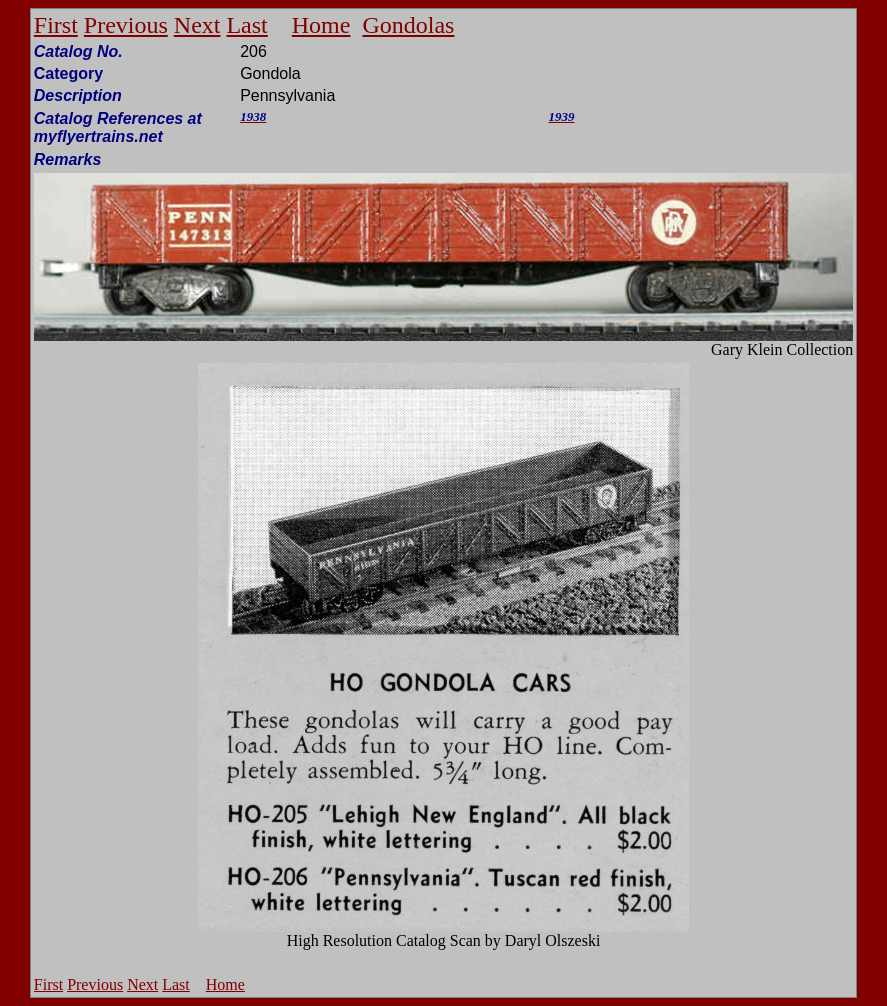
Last (246, 25)
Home (321, 25)
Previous (126, 25)
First (56, 25)
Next (197, 25)
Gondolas (408, 25)
